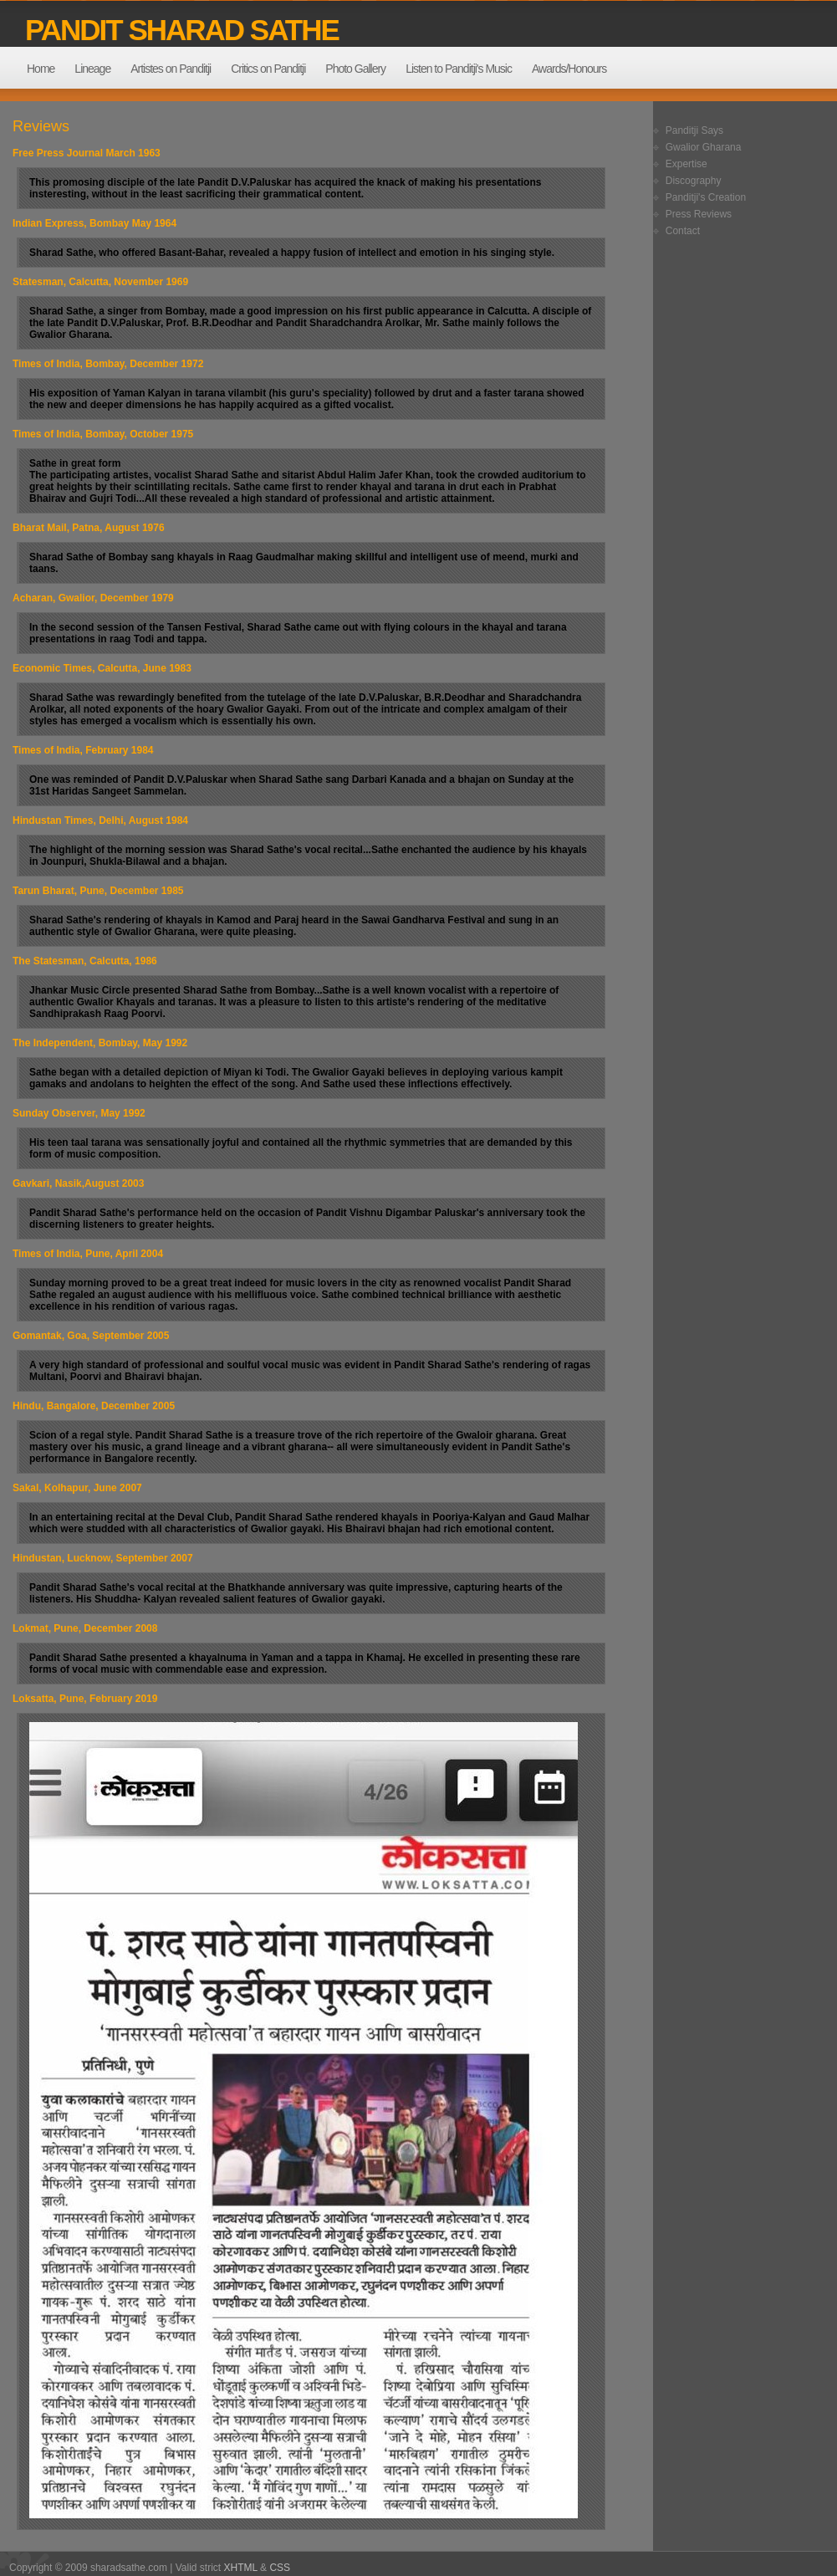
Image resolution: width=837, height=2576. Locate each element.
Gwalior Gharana (704, 147)
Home (40, 68)
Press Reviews (699, 214)
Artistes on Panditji (170, 68)
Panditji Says (694, 130)
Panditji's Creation (706, 197)
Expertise (686, 164)
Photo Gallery (355, 68)
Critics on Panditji (268, 68)
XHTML (241, 2567)
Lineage (92, 68)
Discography (694, 181)
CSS (279, 2567)
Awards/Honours (569, 68)
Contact (683, 231)
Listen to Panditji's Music (459, 68)
